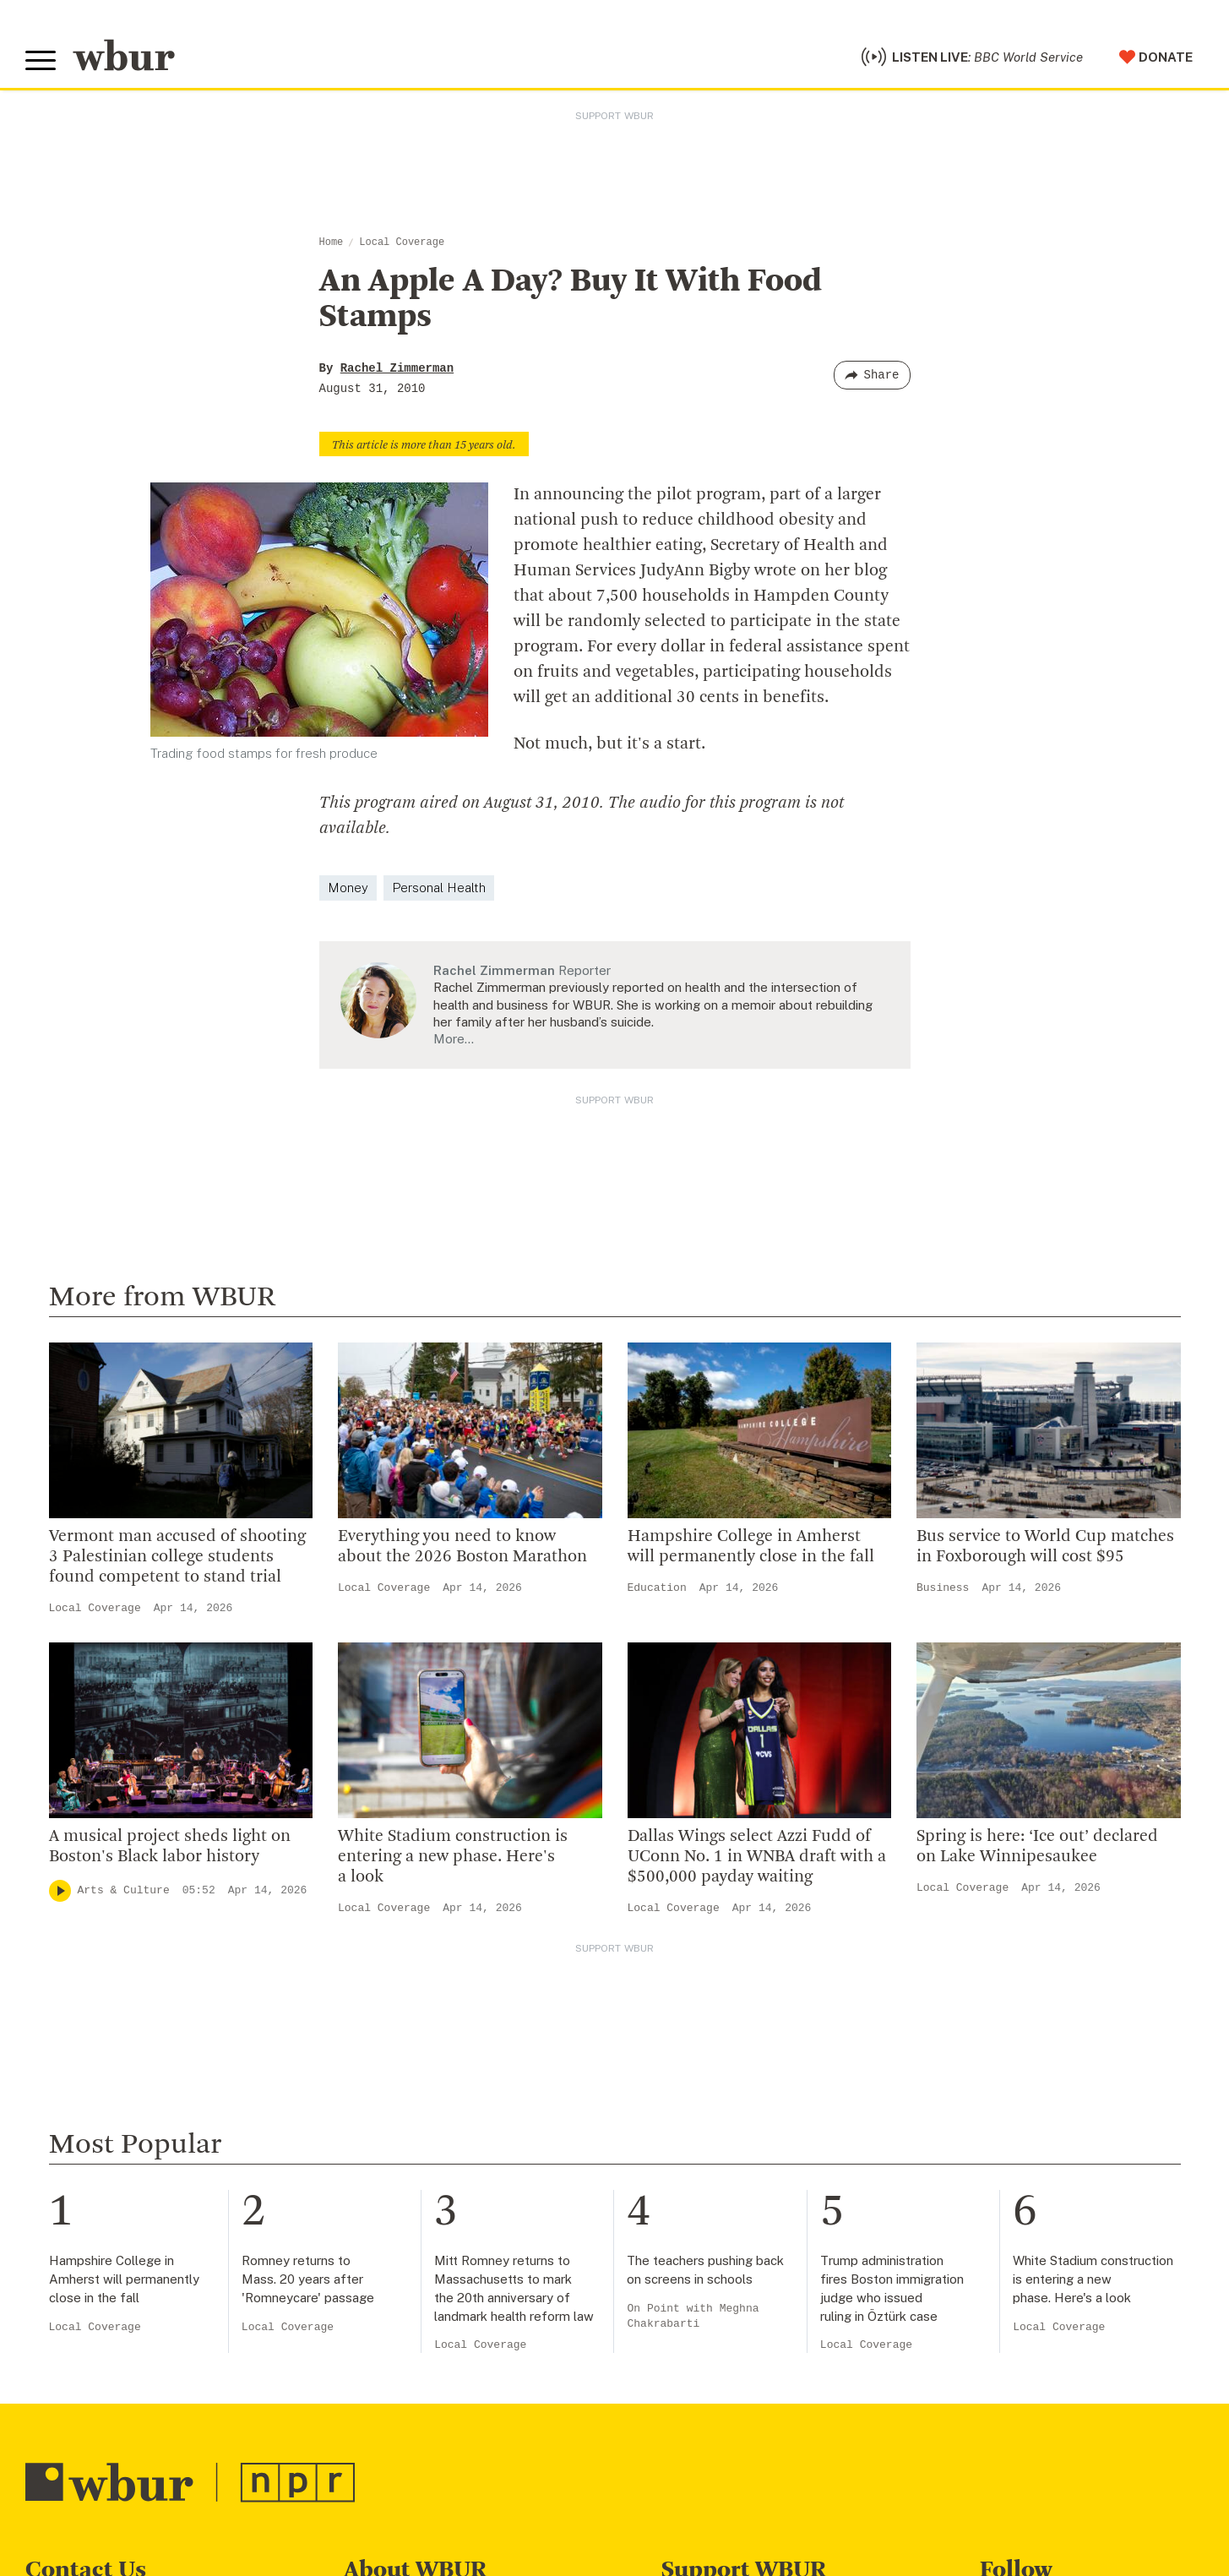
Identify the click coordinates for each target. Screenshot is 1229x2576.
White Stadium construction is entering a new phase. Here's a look (453, 1857)
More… (453, 1039)
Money (348, 887)
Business (942, 1588)
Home (331, 242)
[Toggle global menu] (40, 61)
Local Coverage (401, 242)
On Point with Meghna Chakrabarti (693, 2316)
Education (657, 1588)
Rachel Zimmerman (397, 368)
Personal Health (439, 887)
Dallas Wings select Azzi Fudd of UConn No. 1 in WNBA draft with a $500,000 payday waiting (757, 1857)
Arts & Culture (124, 1890)
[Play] (60, 1891)
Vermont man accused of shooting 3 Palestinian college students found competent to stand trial (177, 1557)
